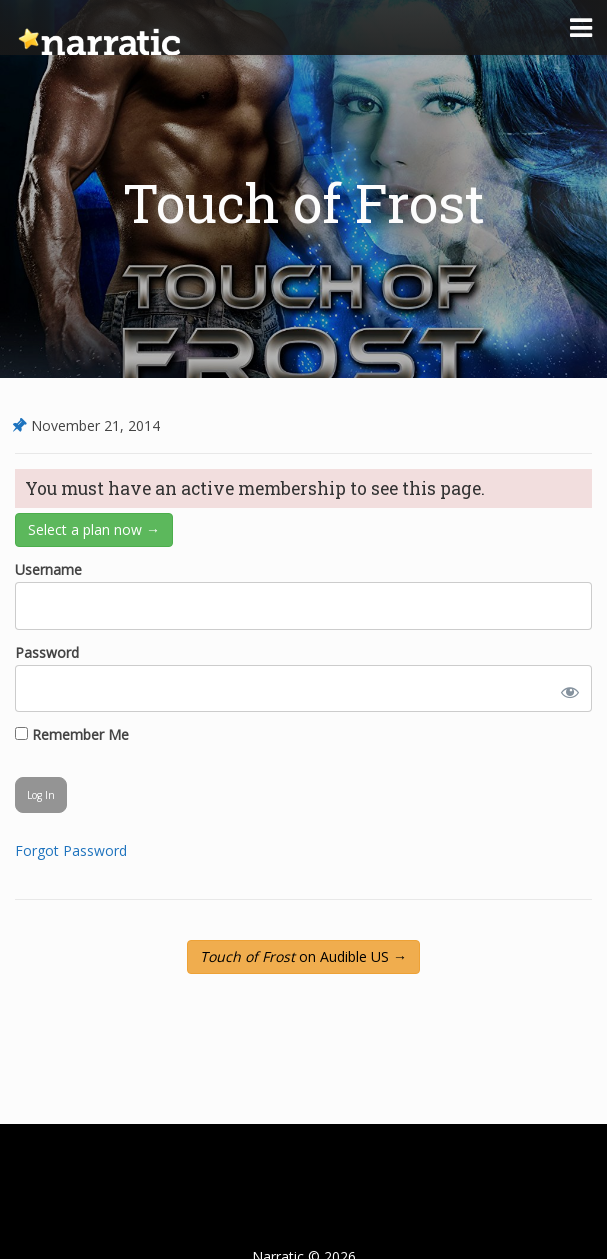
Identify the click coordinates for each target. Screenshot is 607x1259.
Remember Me (72, 734)
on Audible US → (303, 956)
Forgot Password (71, 850)
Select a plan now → (94, 529)
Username (48, 569)
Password (47, 652)
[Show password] (566, 688)
